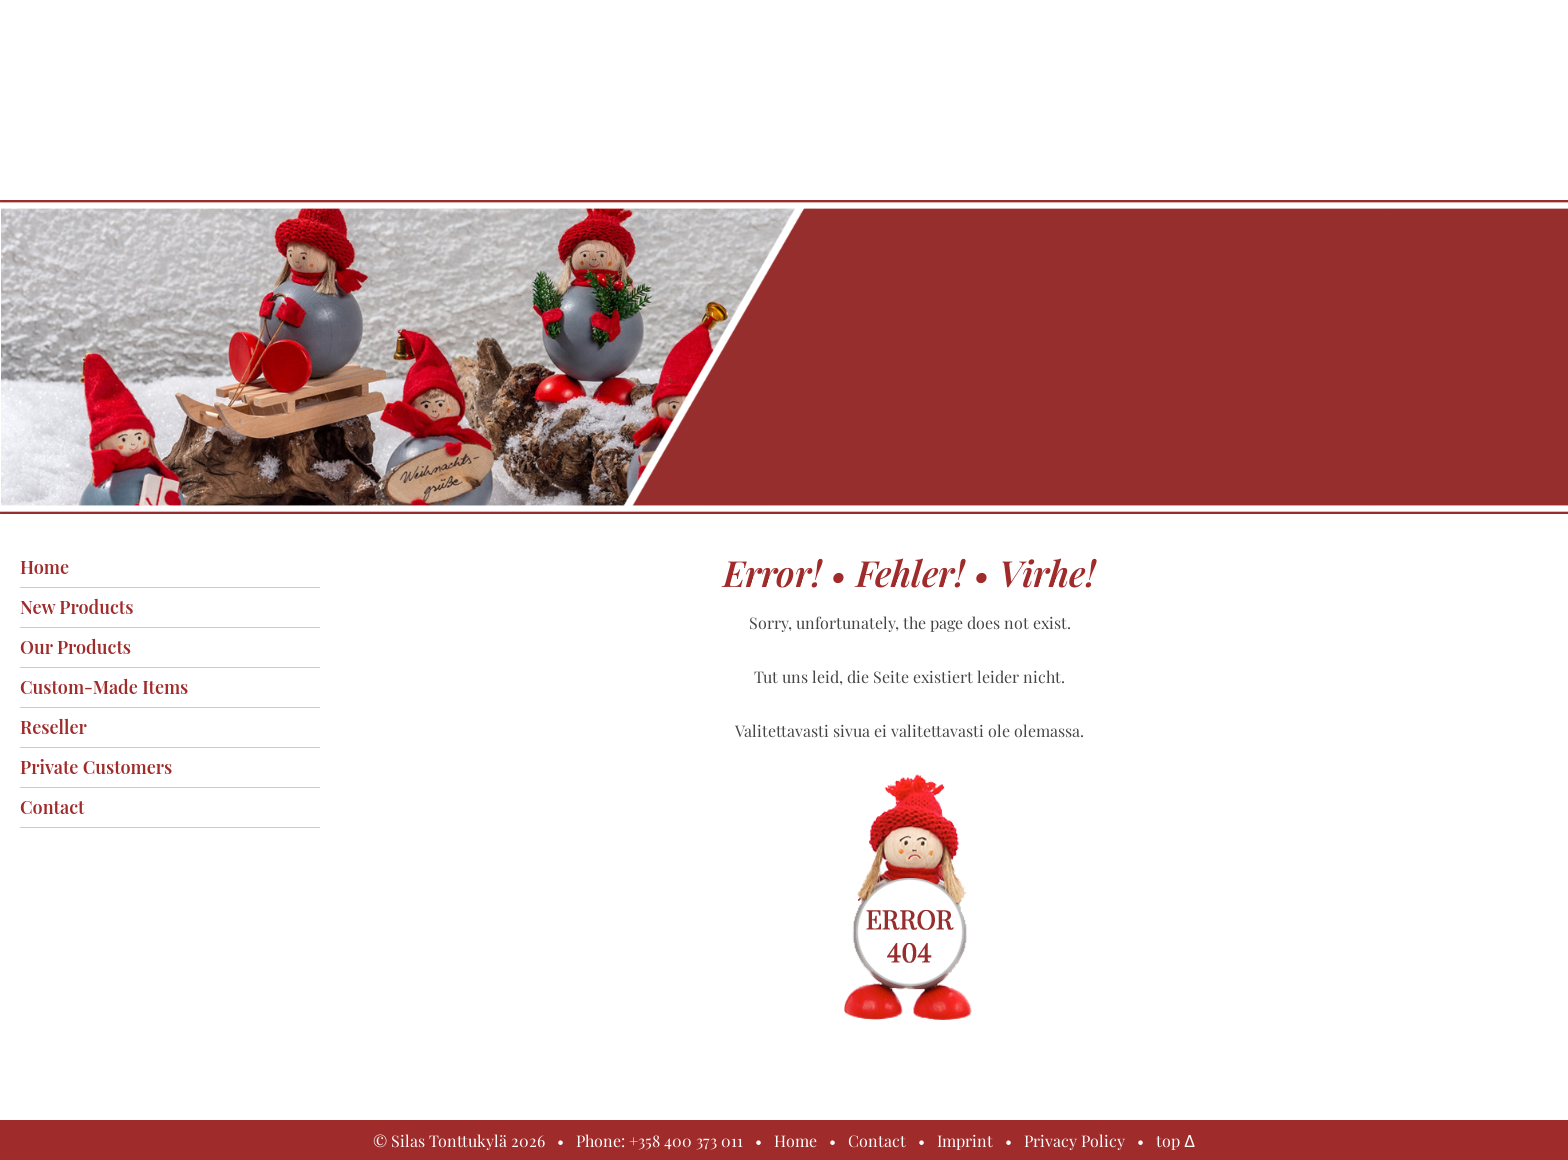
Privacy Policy (1074, 1140)
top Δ (1175, 1140)
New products (76, 607)
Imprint (965, 1140)
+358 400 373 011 (686, 1140)
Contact (52, 807)
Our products (75, 647)
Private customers (96, 767)
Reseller (53, 727)
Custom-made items (104, 687)
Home (44, 567)
